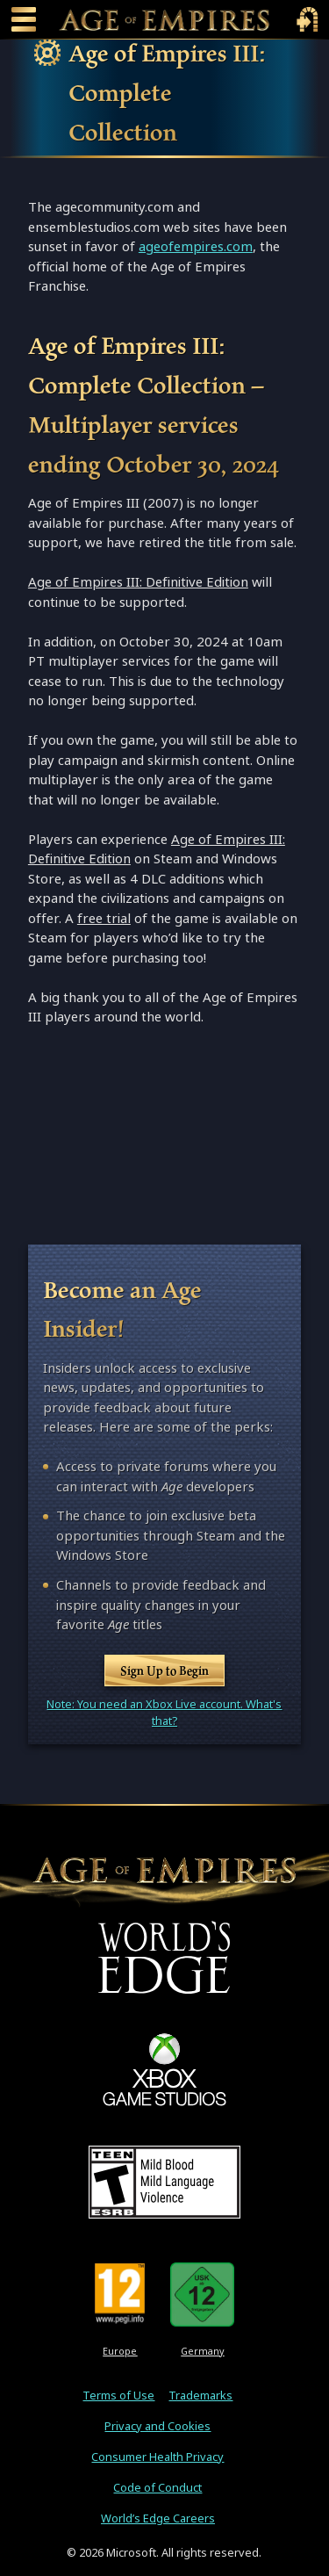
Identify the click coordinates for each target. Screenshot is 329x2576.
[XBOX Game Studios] (164, 2069)
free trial (104, 918)
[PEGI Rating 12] (120, 2294)
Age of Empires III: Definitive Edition (138, 582)
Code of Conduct (157, 2487)
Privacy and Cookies (157, 2426)
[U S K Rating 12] (202, 2294)
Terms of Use (118, 2395)
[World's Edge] (164, 1957)
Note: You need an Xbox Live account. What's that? (164, 1712)
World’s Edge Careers (158, 2518)
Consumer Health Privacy (157, 2457)
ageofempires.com (196, 246)
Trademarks (200, 2395)
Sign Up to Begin (164, 1670)
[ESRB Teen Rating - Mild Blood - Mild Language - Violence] (164, 2182)
